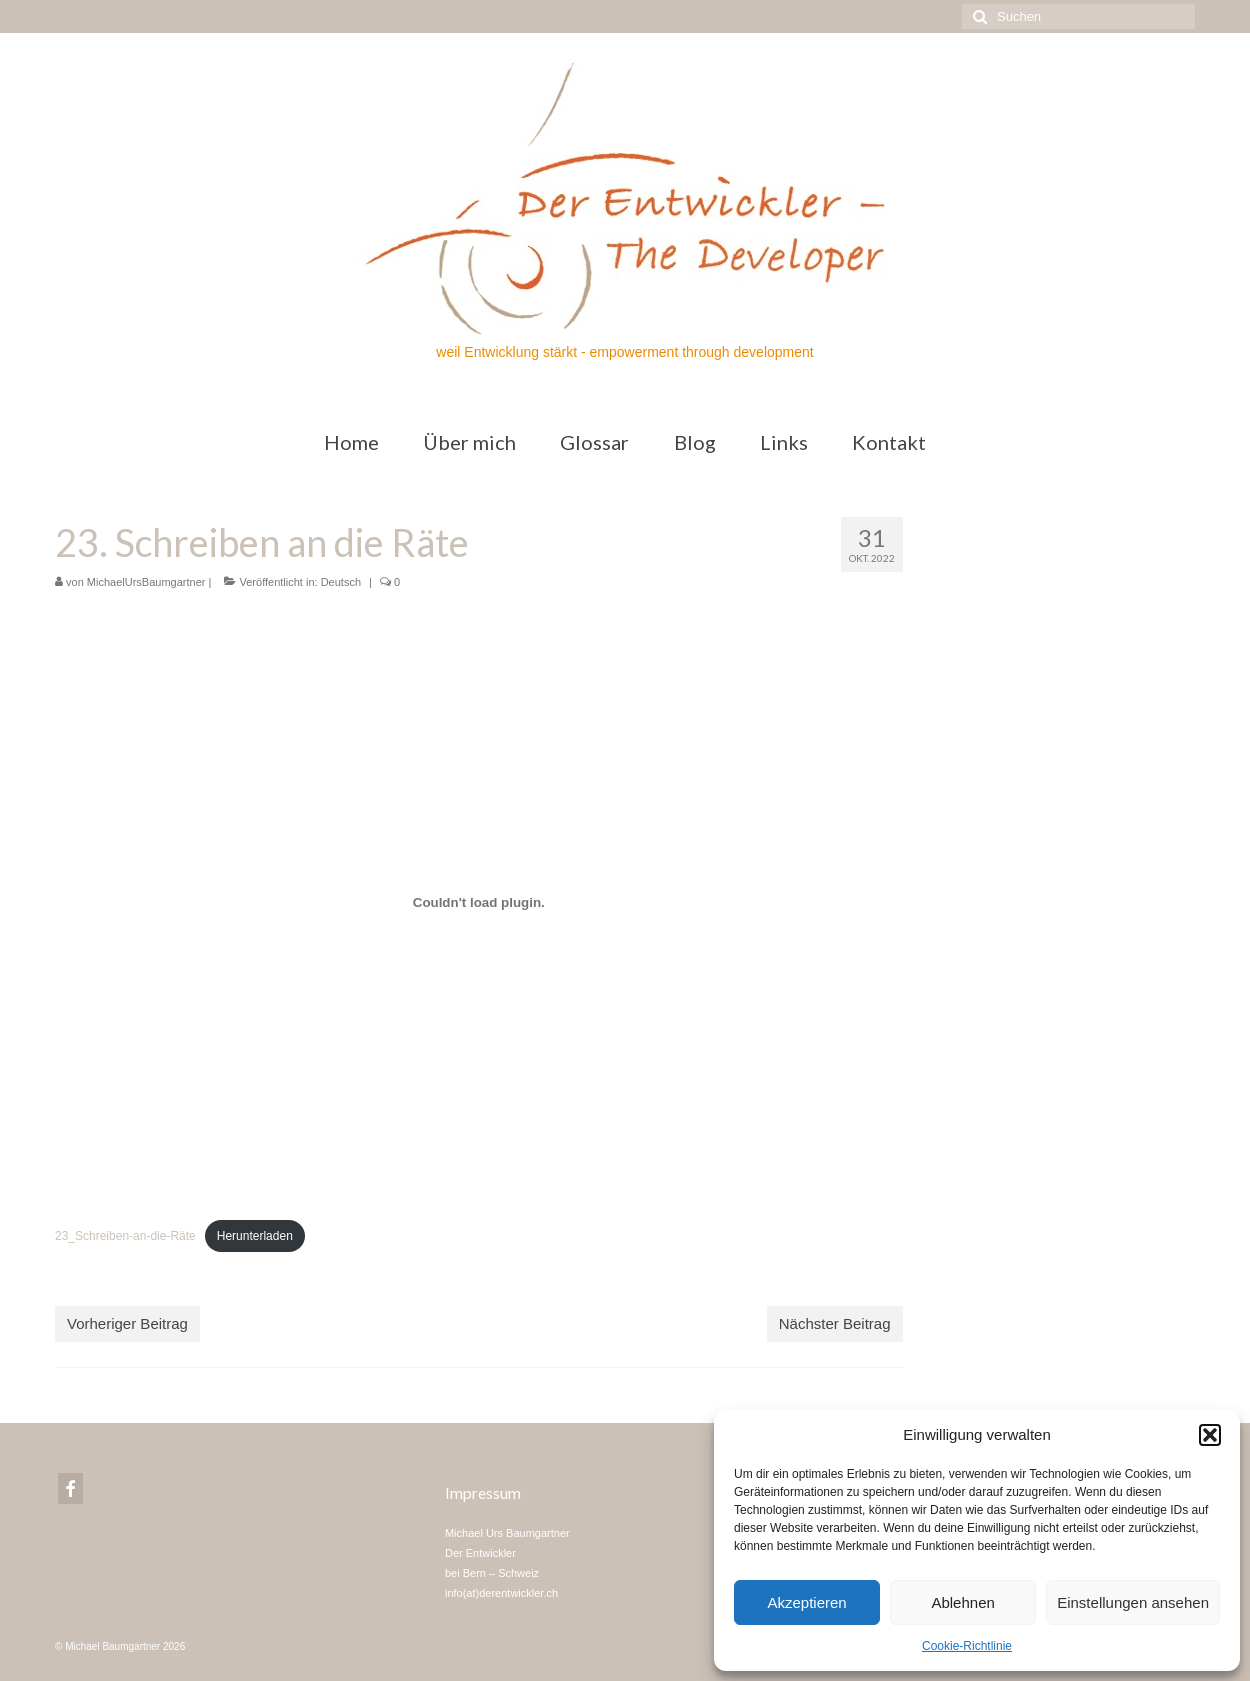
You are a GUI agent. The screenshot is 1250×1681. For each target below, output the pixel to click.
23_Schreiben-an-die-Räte (125, 1236)
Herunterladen (255, 1236)
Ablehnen (962, 1602)
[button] (1210, 1435)
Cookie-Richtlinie (967, 1646)
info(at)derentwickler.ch (501, 1593)
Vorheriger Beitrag (127, 1323)
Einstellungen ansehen (1133, 1602)
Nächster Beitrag (835, 1323)
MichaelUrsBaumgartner (146, 582)
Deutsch (341, 582)
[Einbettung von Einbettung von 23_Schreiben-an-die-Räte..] (479, 902)
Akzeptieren (806, 1602)
